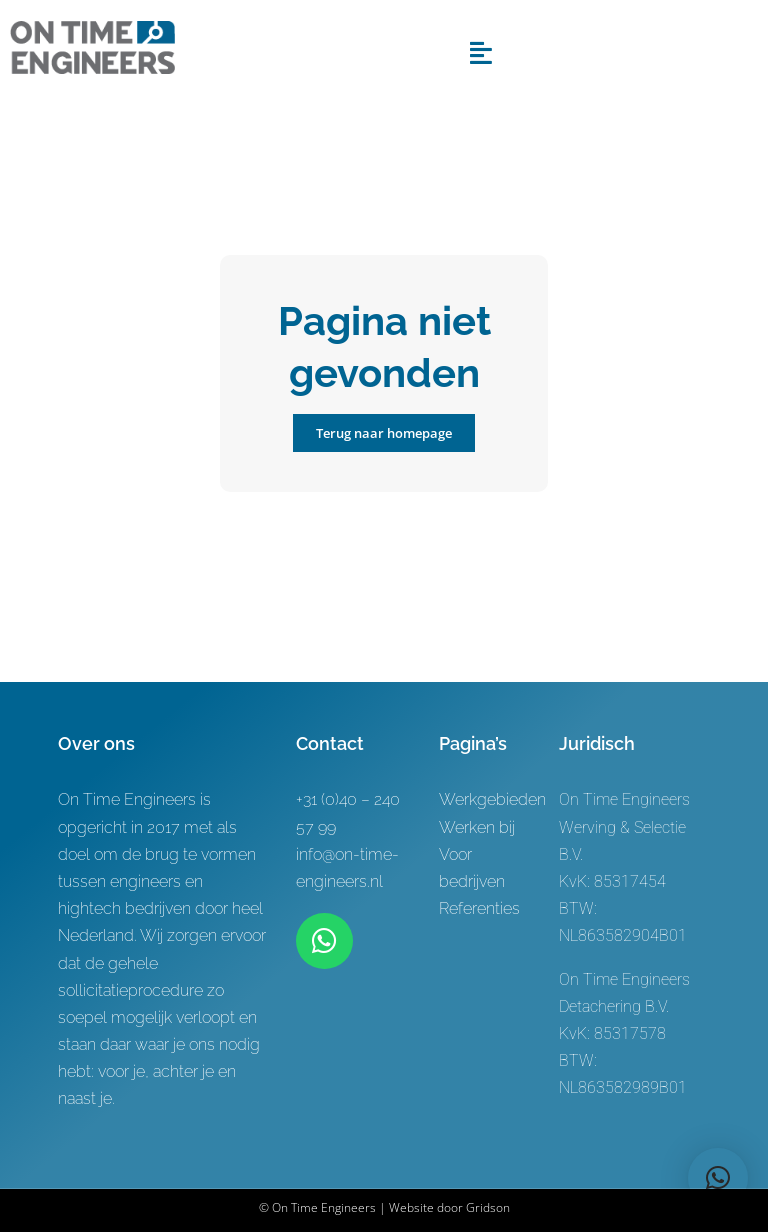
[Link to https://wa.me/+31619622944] (324, 941)
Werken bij (477, 827)
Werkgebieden (492, 799)
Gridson (488, 1207)
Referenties (479, 908)
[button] (718, 1178)
